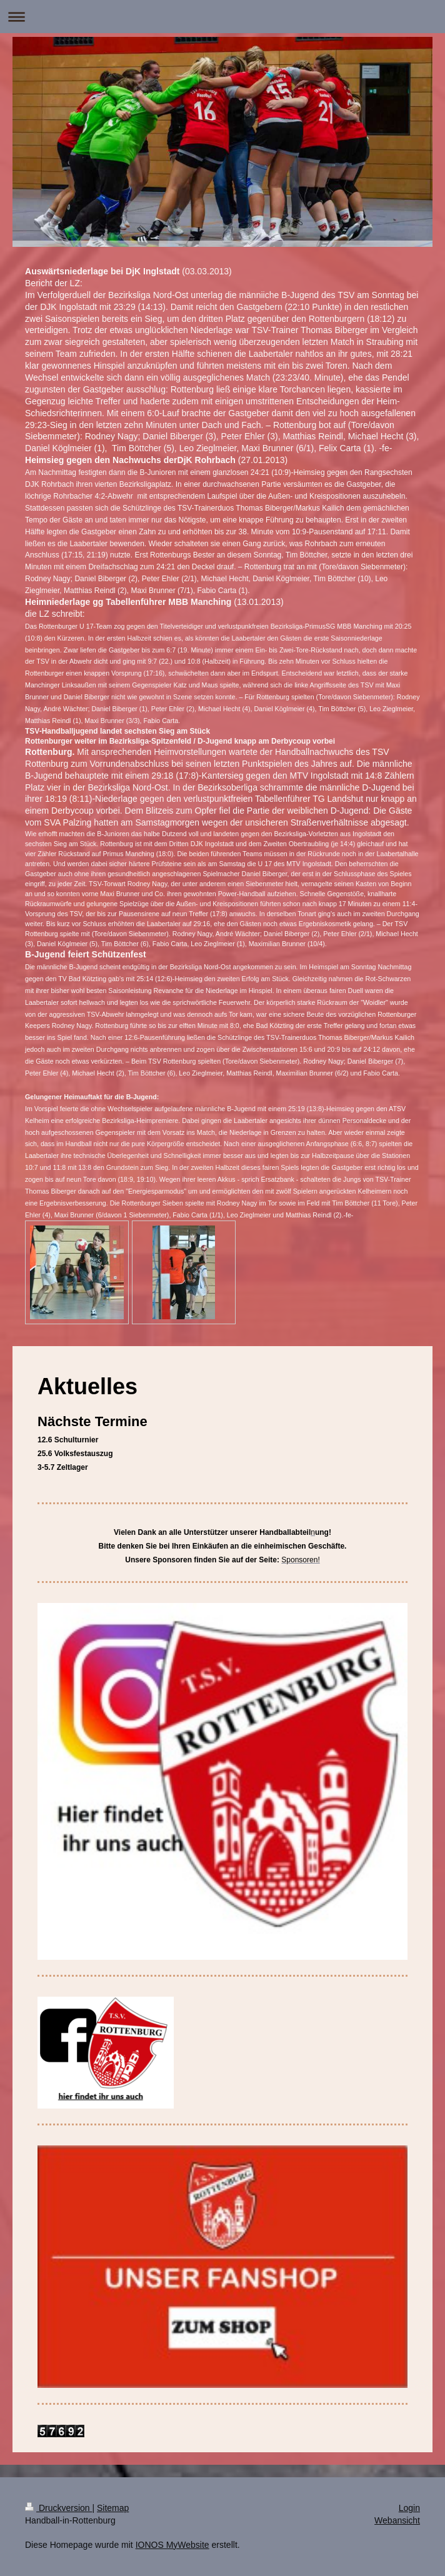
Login (409, 2508)
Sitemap (113, 2508)
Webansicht (397, 2520)
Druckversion (58, 2508)
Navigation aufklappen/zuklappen (222, 16)
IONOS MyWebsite (172, 2545)
